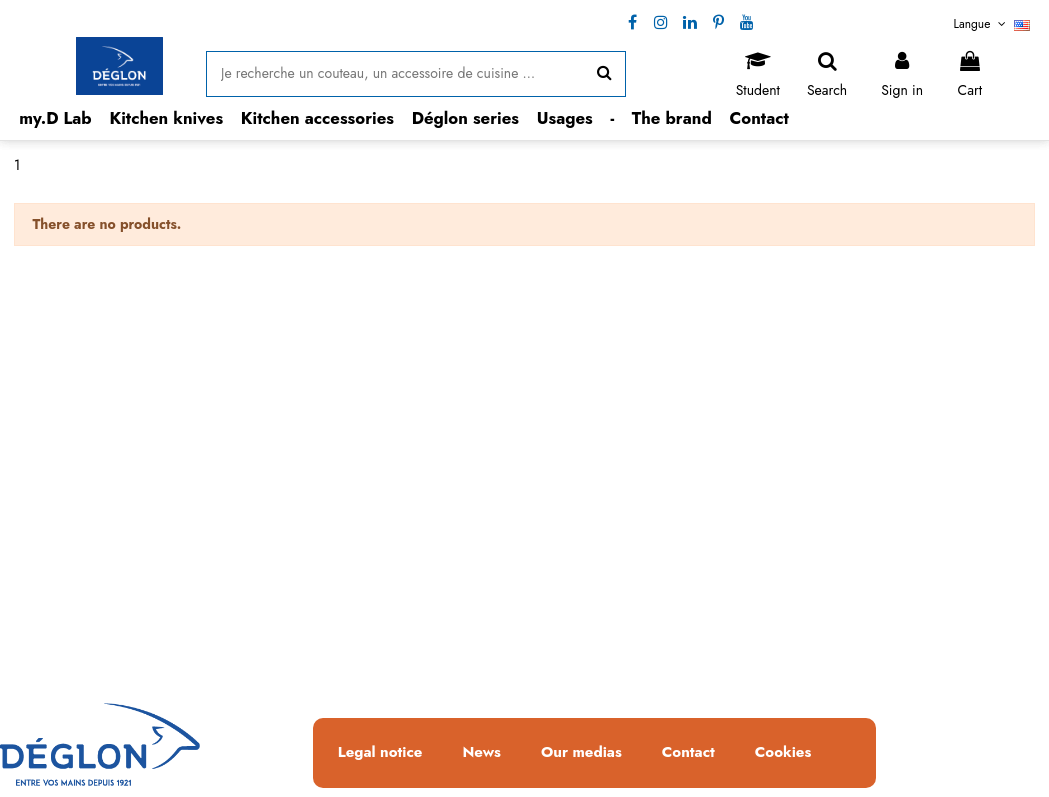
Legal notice (380, 753)
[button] (167, 118)
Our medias (581, 753)
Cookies (783, 753)
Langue (992, 24)
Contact (688, 753)
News (481, 753)
